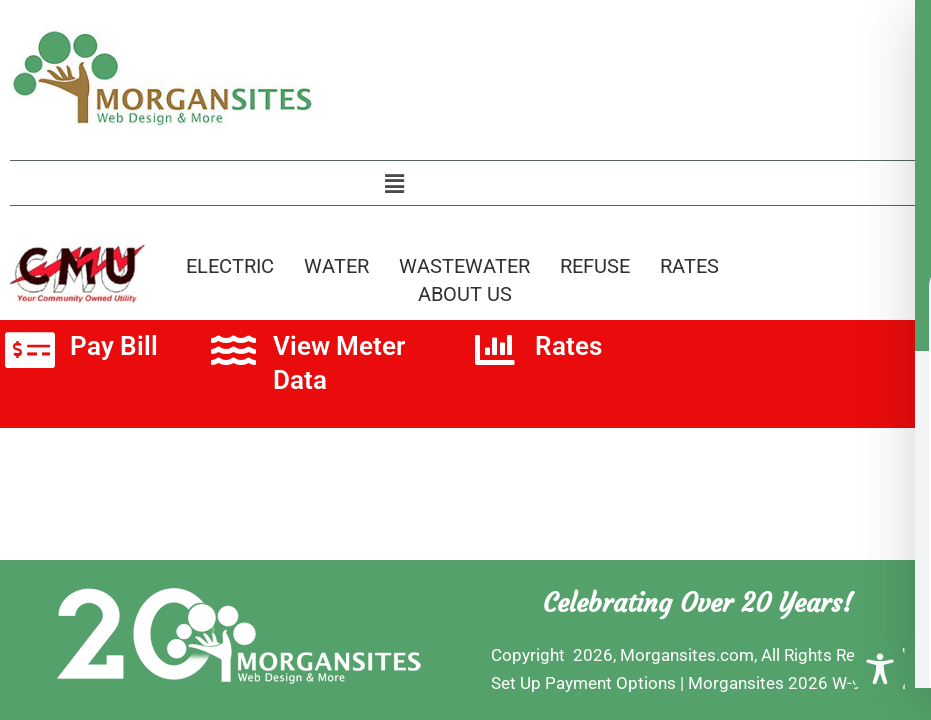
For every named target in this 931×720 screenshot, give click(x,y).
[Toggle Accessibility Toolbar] (880, 669)
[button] (394, 184)
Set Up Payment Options (583, 683)
